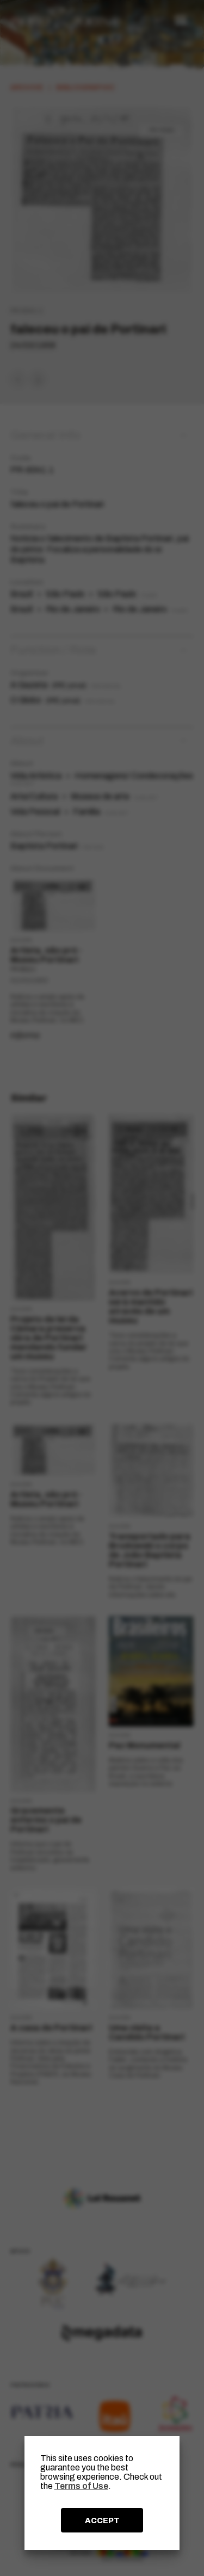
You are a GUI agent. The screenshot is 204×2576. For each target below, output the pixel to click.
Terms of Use (81, 2486)
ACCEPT (102, 2520)
